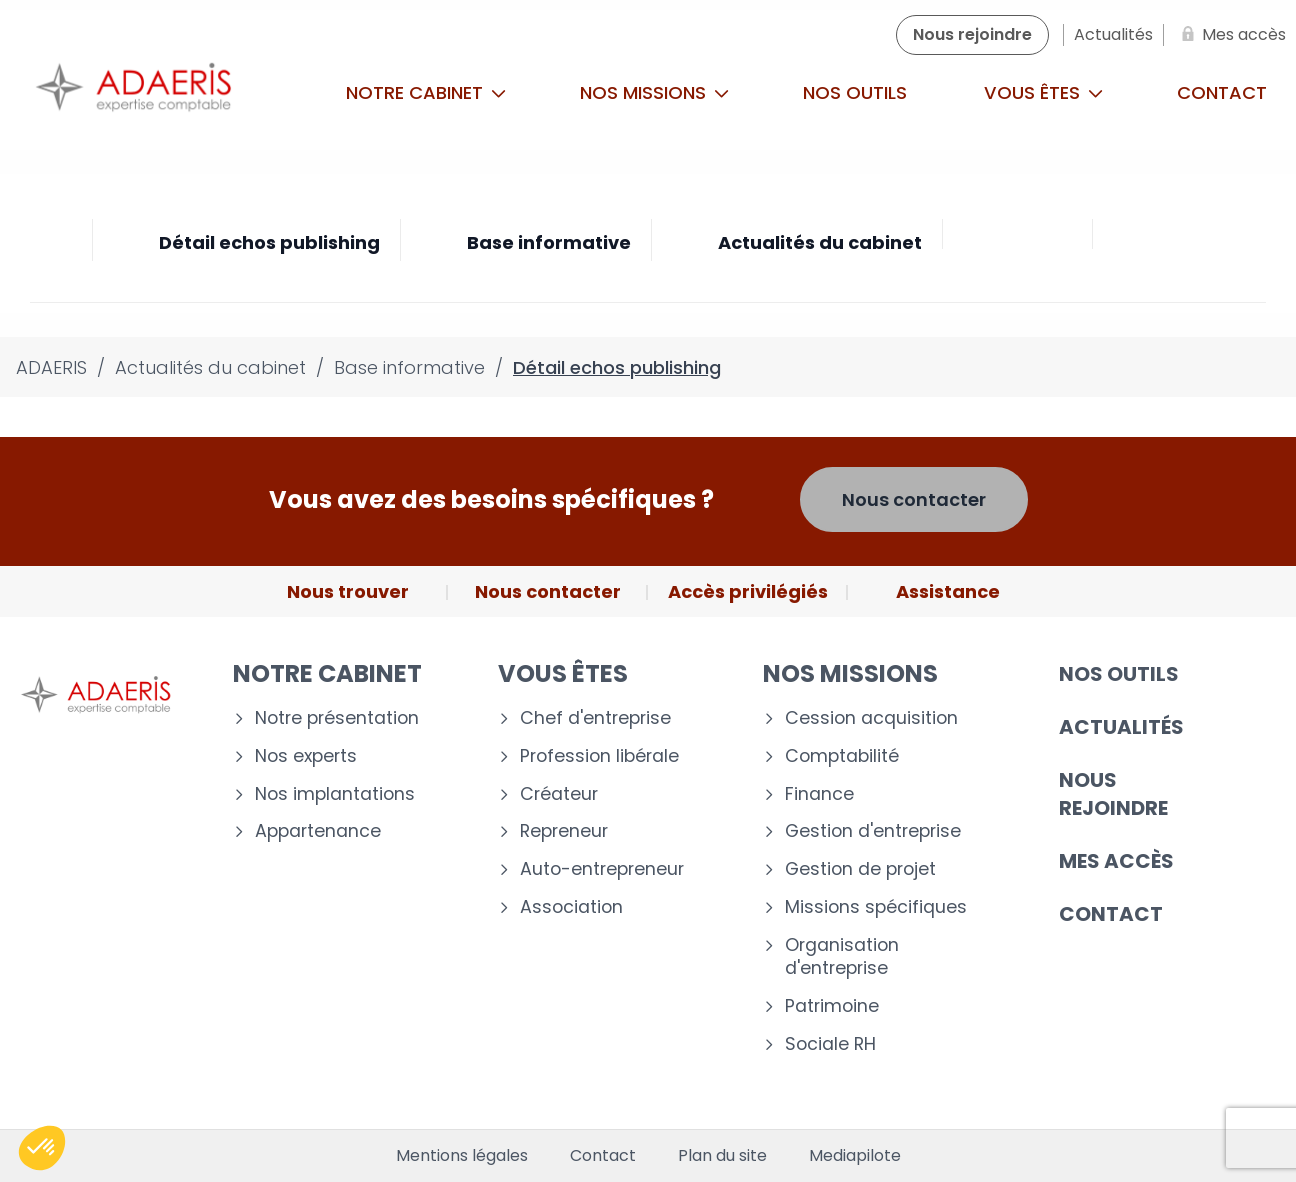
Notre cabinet (426, 92)
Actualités (1121, 727)
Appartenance (318, 831)
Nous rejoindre (1113, 794)
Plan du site (722, 1156)
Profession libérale (599, 756)
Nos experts (306, 756)
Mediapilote (855, 1156)
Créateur (559, 794)
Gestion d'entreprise (873, 831)
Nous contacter (914, 499)
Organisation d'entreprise (842, 957)
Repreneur (564, 831)
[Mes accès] (1230, 35)
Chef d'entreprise (595, 718)
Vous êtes (1043, 92)
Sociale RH (830, 1044)
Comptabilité (842, 756)
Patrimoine (832, 1006)
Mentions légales (462, 1156)
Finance (819, 794)
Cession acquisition (871, 718)
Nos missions (654, 92)
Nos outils (855, 92)
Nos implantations (335, 794)
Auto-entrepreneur (602, 869)
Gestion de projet (860, 869)
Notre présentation (337, 718)
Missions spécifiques (876, 907)
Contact (1111, 914)
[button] (42, 1148)
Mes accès (1116, 861)
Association (571, 907)
